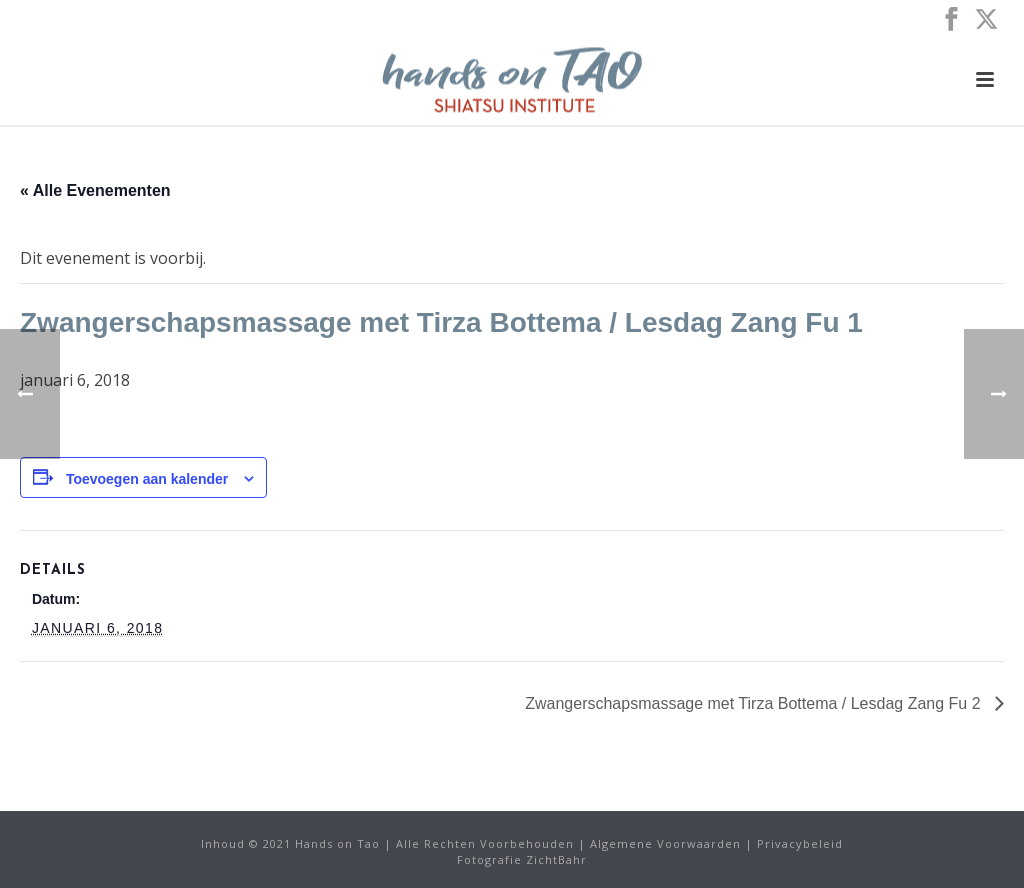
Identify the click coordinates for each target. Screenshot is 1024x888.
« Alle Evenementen (95, 190)
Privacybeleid (800, 843)
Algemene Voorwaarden (665, 843)
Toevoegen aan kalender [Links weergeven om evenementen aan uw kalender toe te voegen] (147, 479)
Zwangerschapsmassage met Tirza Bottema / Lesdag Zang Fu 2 (755, 703)
